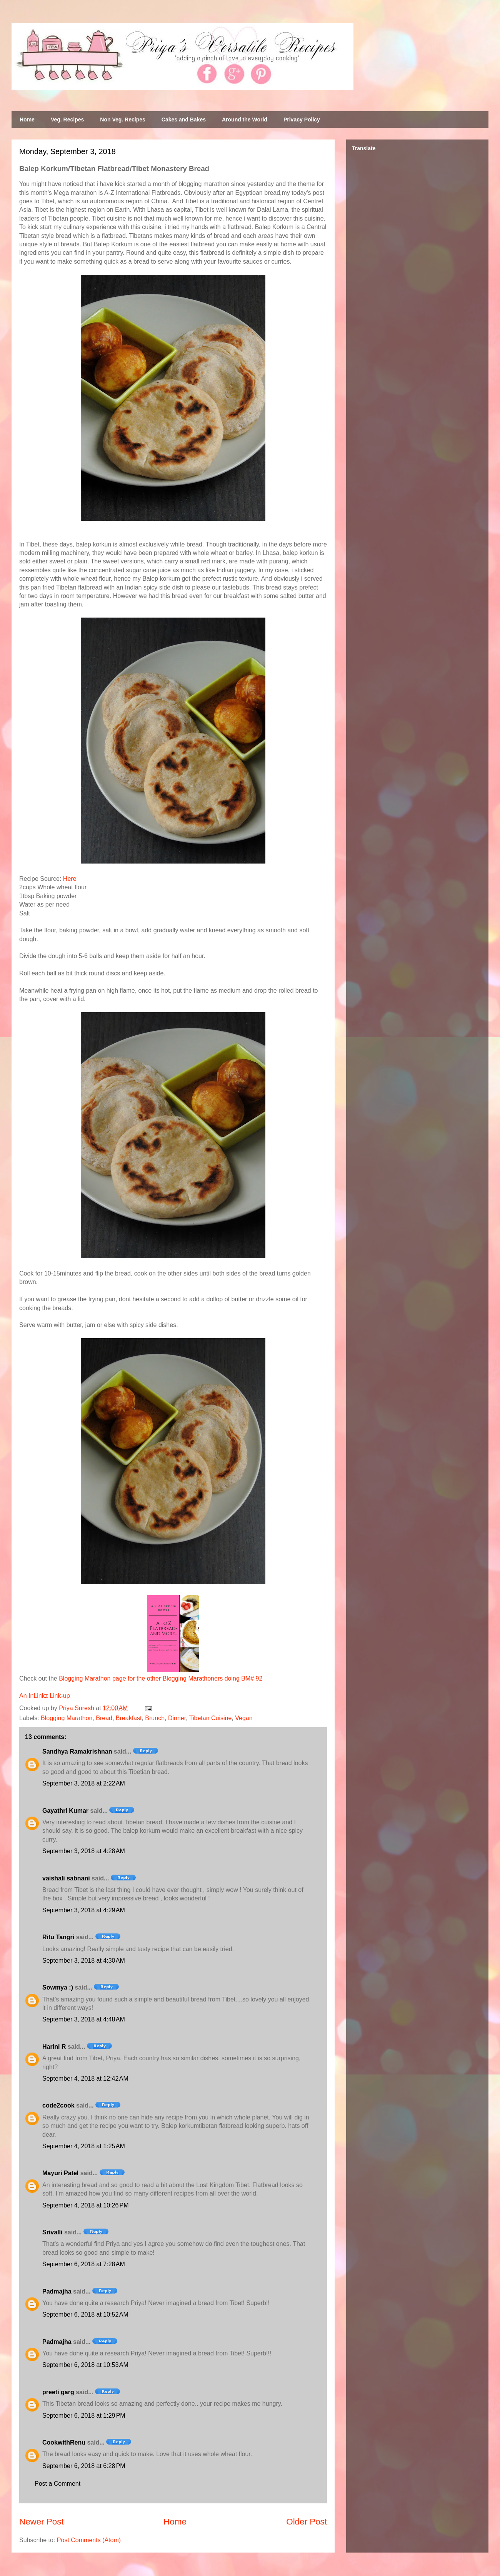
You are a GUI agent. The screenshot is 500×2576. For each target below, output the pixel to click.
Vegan (243, 1718)
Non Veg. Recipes (122, 119)
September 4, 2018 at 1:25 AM (83, 2146)
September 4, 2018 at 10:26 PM (85, 2205)
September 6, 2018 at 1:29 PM (83, 2415)
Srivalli (52, 2232)
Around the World (244, 119)
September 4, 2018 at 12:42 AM (85, 2078)
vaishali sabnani (66, 1878)
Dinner (177, 1718)
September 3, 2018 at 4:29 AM (83, 1910)
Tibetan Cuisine (210, 1718)
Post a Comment (57, 2483)
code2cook (58, 2105)
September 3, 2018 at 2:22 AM (83, 1783)
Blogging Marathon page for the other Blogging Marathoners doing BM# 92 (160, 1678)
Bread (104, 1718)
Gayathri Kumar (65, 1810)
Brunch (155, 1718)
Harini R (54, 2046)
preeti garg (58, 2392)
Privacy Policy (301, 119)
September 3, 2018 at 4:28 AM (83, 1851)
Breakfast (129, 1718)
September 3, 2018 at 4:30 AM (83, 1960)
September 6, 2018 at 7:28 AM (83, 2264)
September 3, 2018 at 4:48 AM (83, 2019)
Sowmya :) (57, 1987)
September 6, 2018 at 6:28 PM (83, 2466)
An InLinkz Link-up (44, 1695)
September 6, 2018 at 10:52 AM (85, 2314)
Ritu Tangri (58, 1937)
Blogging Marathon (66, 1718)
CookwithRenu (63, 2442)
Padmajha (57, 2291)
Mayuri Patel (60, 2173)
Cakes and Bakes (184, 119)
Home (27, 119)
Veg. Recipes (67, 119)
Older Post (306, 2521)
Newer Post (41, 2521)
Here (70, 878)
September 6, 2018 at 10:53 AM (85, 2365)
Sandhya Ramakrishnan (77, 1751)
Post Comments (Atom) (89, 2540)
